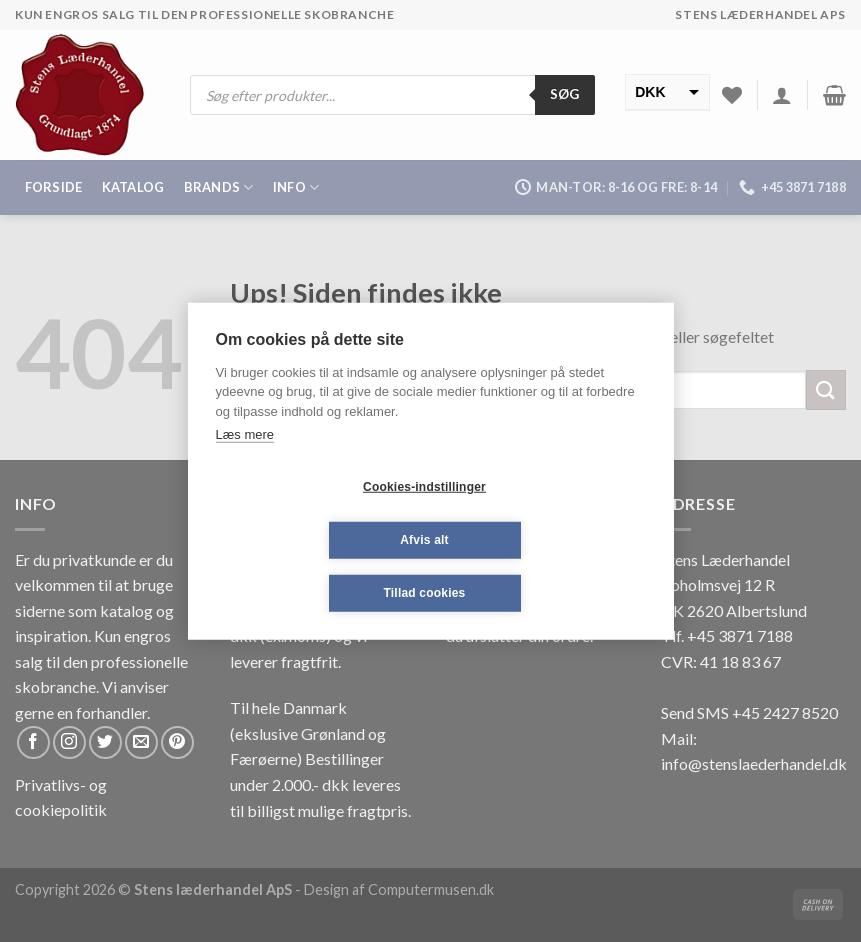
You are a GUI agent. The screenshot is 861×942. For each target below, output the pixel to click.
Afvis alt (424, 540)
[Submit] (826, 389)
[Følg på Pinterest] (177, 742)
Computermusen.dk (431, 889)
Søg (565, 94)
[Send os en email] (141, 742)
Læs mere (245, 434)
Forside (54, 187)
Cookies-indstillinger (424, 487)
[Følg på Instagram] (69, 742)
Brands (219, 187)
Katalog (133, 187)
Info (296, 187)
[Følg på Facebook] (33, 742)
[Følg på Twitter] (105, 742)
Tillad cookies (425, 593)
